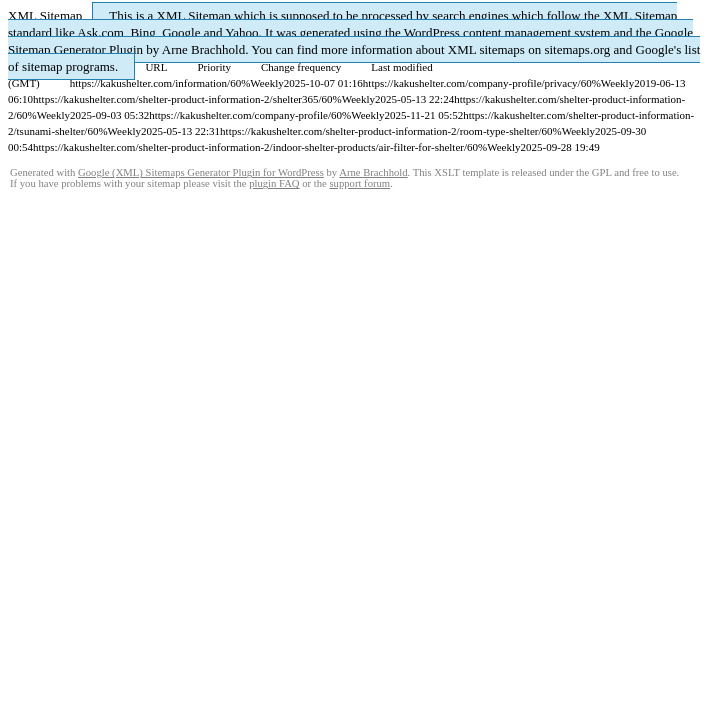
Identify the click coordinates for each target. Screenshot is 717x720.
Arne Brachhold (203, 49)
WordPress (432, 32)
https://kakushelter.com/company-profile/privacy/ (472, 83)
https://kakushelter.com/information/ (150, 83)
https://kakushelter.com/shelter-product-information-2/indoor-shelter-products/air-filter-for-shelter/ (250, 147)
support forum (359, 183)
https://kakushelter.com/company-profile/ (240, 115)
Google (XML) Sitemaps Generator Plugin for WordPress (201, 172)
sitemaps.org (577, 49)
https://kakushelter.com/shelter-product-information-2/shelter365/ (177, 99)
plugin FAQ (274, 183)
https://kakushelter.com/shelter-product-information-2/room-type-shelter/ (380, 131)
